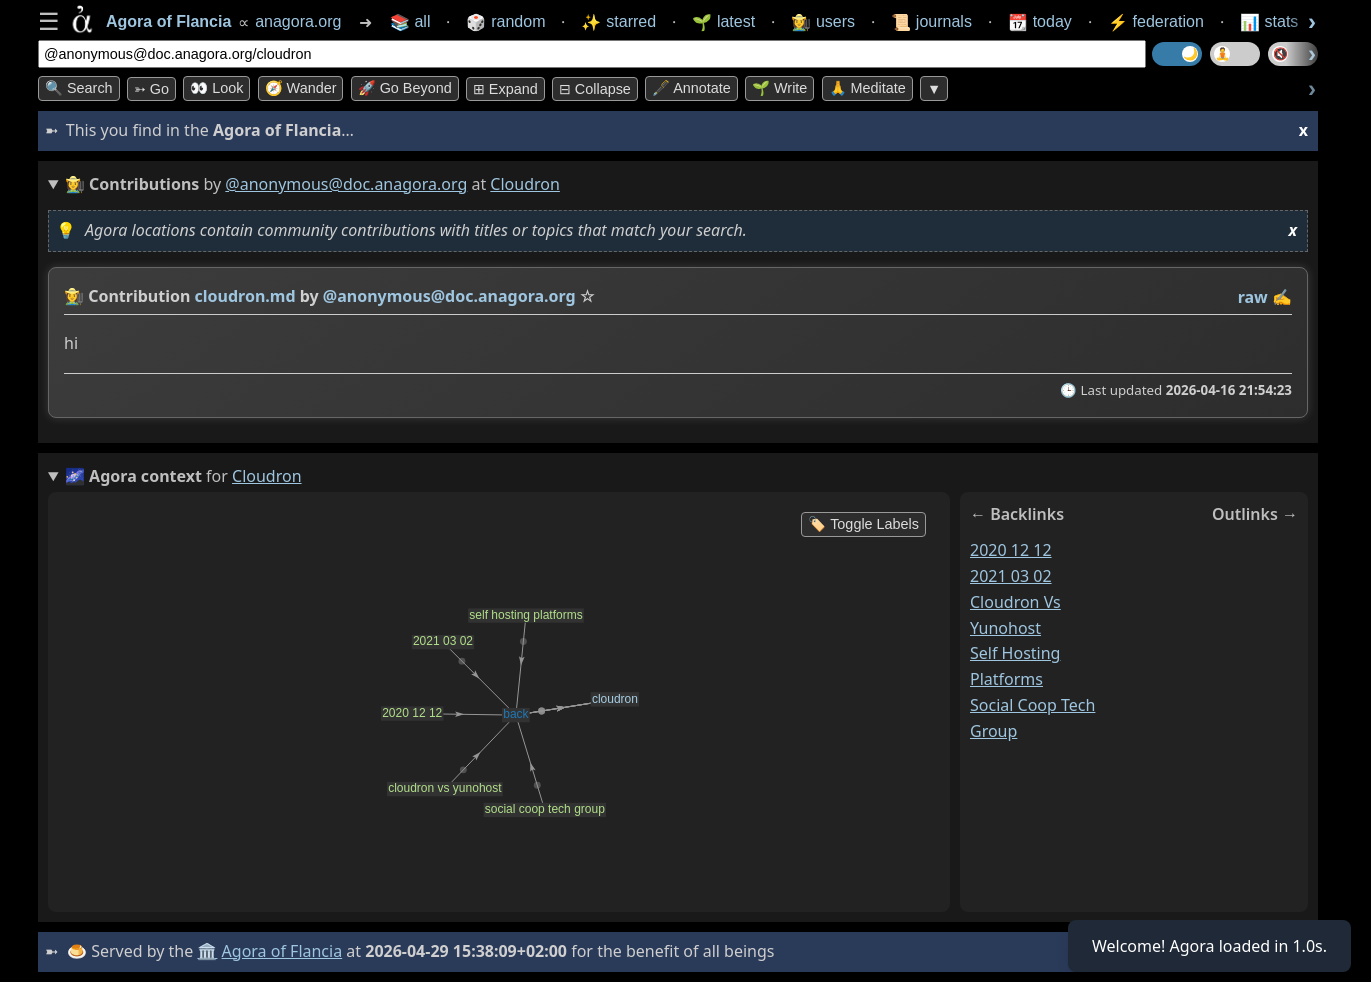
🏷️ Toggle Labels (863, 524)
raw (1253, 297)
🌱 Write (779, 88)
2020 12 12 (1011, 550)
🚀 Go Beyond (405, 88)
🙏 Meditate (867, 88)
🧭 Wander (301, 88)
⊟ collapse (595, 89)
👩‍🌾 (74, 296)
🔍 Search (79, 88)
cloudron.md (245, 296)
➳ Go (151, 89)
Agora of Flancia (282, 951)
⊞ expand (505, 89)
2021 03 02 (1011, 576)
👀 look (216, 88)
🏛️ (207, 951)
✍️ (1282, 297)
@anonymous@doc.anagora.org (346, 184)
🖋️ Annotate (691, 88)
